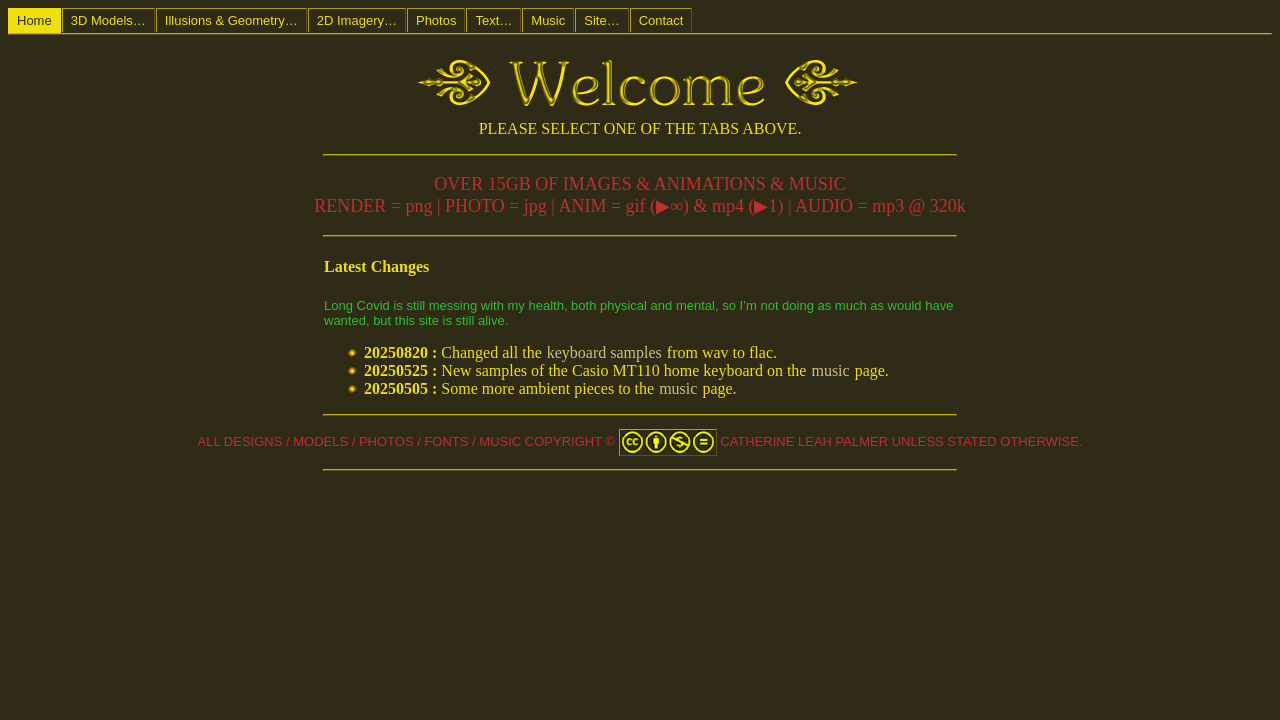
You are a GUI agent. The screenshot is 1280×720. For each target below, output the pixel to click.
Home (34, 20)
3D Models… (108, 20)
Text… (493, 20)
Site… (601, 20)
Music (548, 20)
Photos (436, 20)
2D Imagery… (357, 20)
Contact (661, 20)
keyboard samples (604, 352)
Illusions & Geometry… (231, 20)
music (830, 370)
